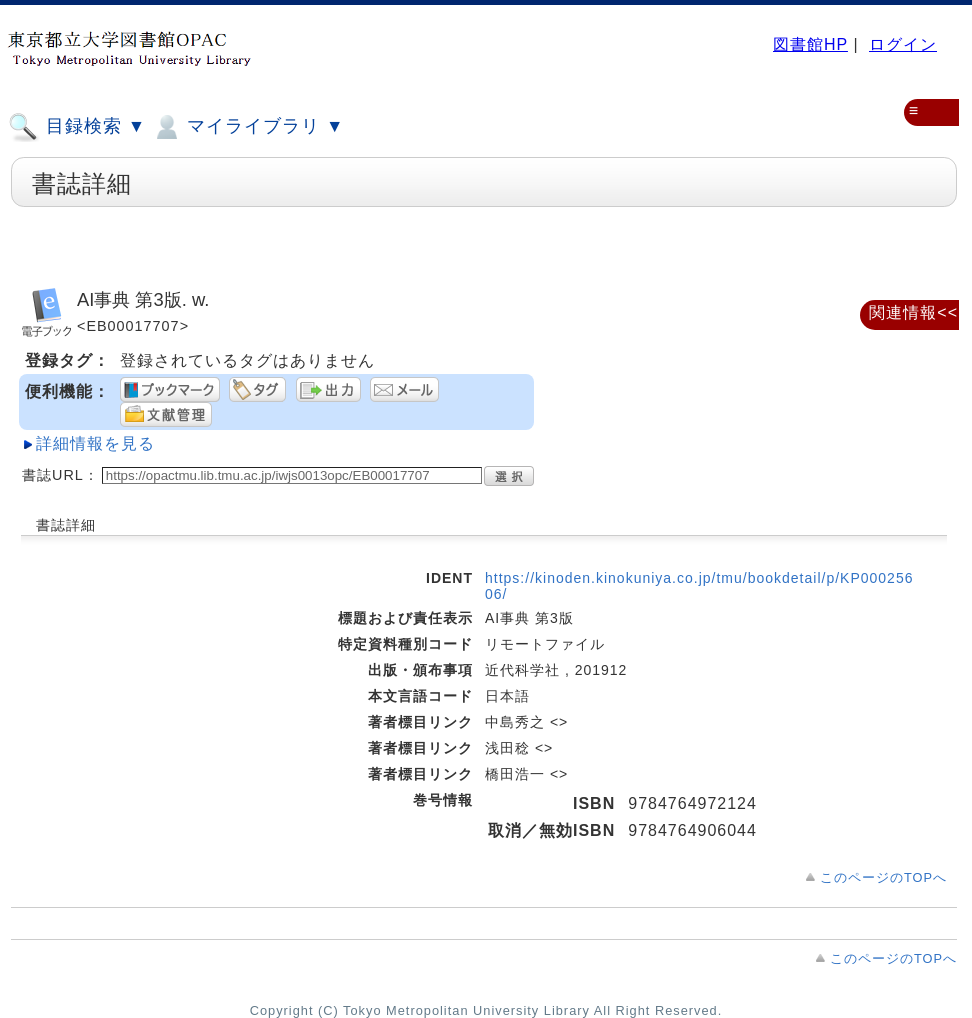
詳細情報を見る (95, 443)
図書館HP (810, 44)
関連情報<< (913, 312)
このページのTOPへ (883, 877)
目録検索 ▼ (77, 127)
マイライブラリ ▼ (247, 127)
